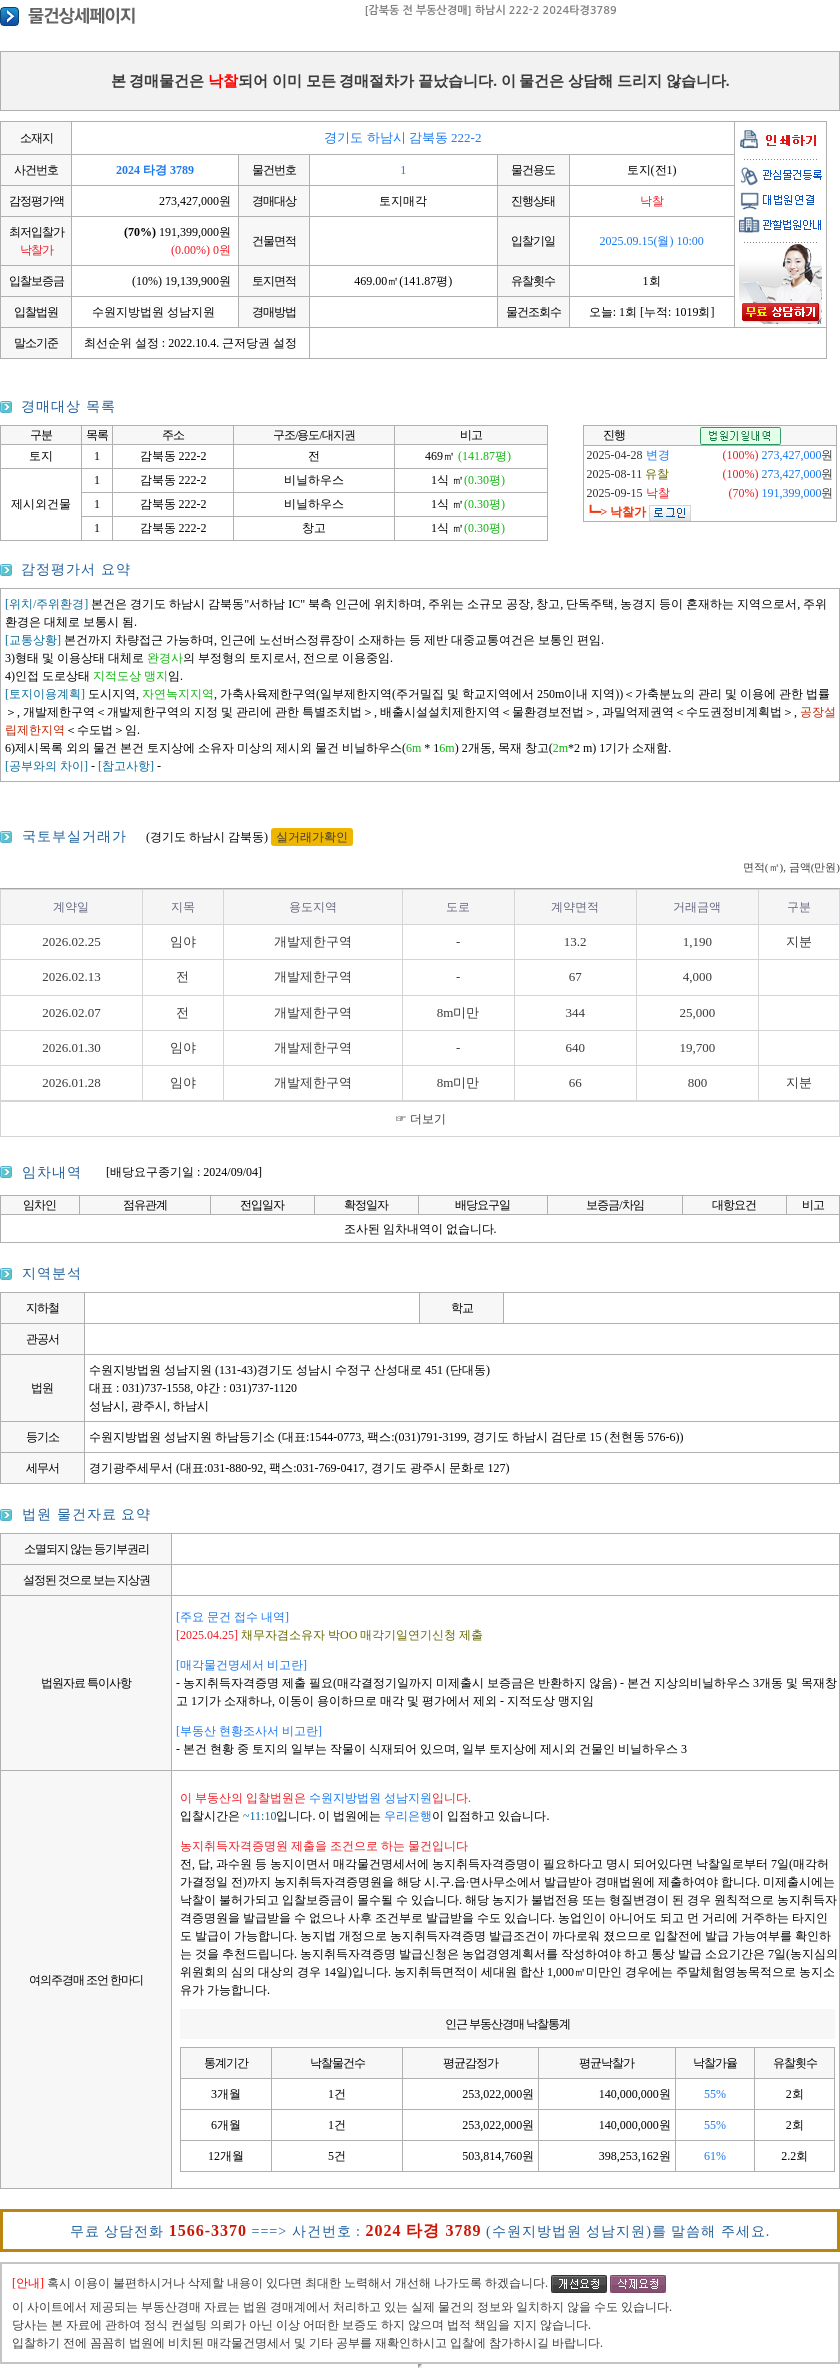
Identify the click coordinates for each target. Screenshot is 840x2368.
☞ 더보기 (420, 1119)
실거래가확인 (312, 837)
